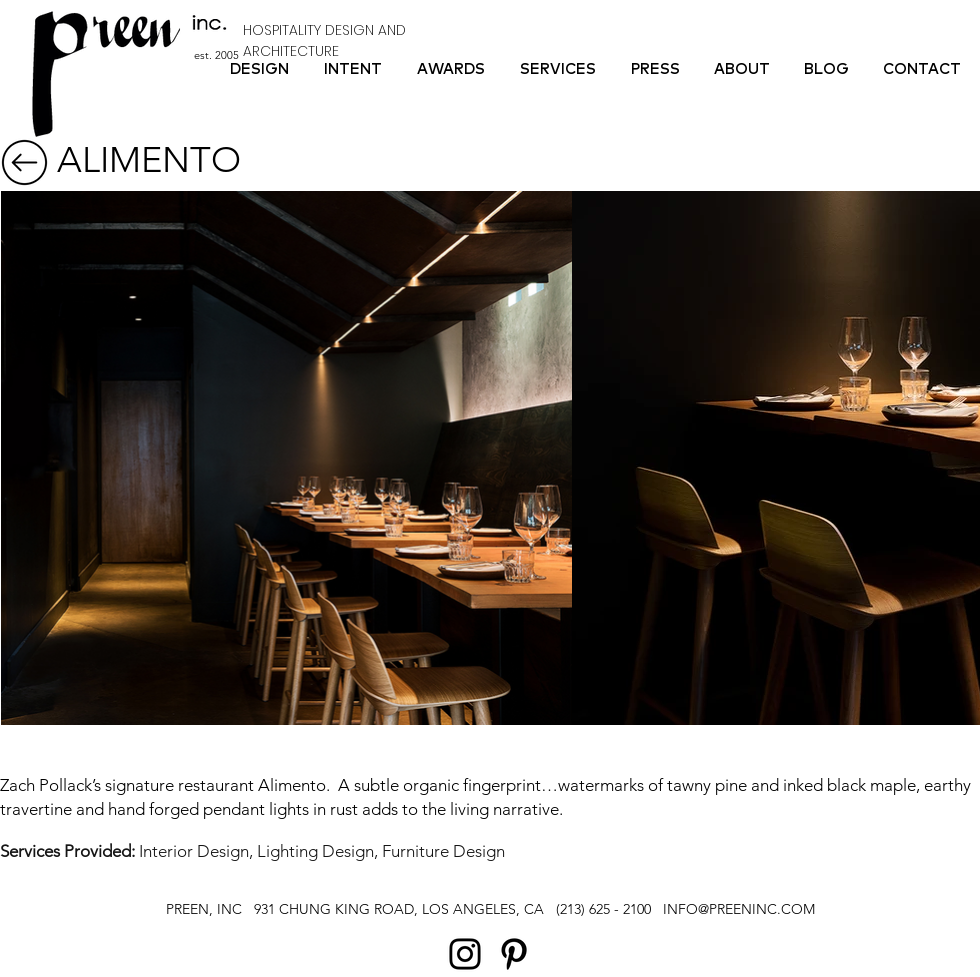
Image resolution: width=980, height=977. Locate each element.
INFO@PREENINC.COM (739, 909)
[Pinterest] (514, 954)
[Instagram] (465, 954)
